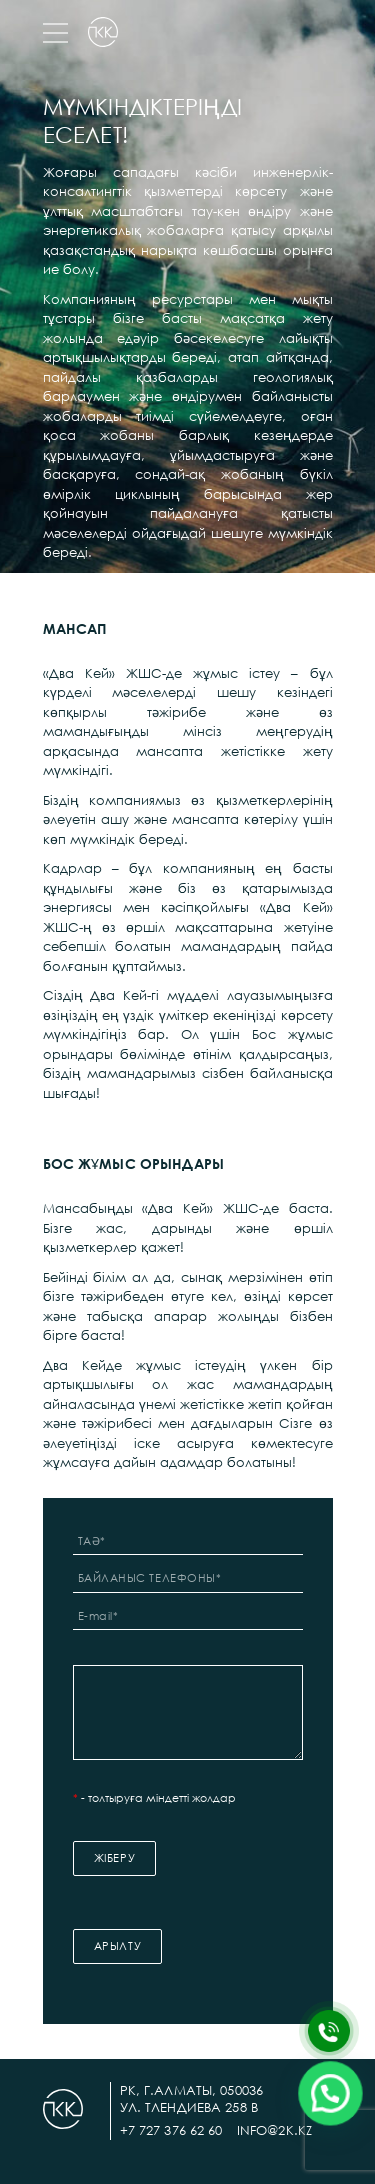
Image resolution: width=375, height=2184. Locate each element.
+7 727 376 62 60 (171, 2130)
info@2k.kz (274, 2130)
